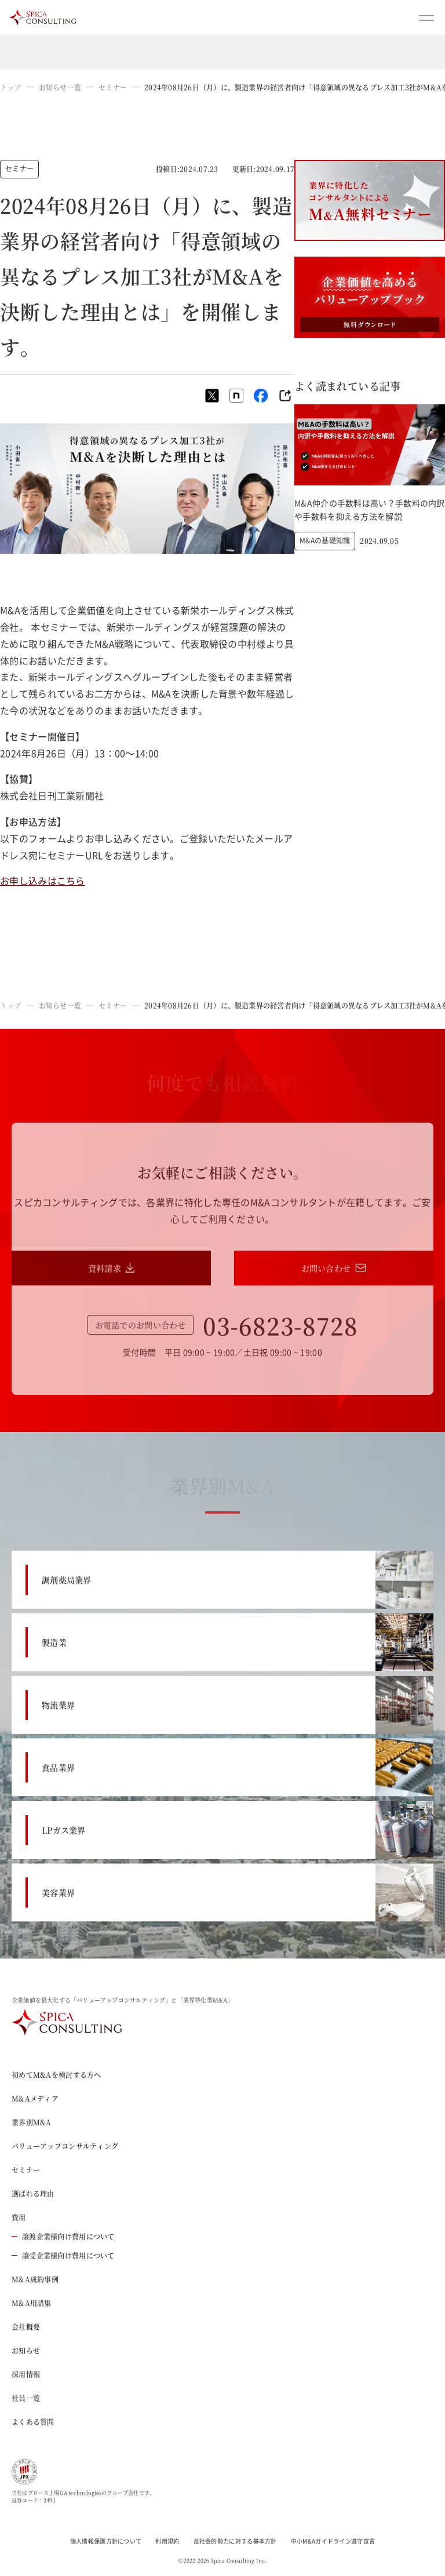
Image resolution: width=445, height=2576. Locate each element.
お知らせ (26, 2350)
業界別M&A (32, 2122)
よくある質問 (33, 2422)
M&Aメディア (35, 2098)
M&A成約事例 (35, 2279)
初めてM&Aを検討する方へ (56, 2075)
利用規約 (167, 2541)
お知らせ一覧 (60, 87)
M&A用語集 (32, 2303)
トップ (10, 87)
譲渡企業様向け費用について (63, 2236)
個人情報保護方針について (106, 2541)
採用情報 (26, 2374)
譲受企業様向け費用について (63, 2255)
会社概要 (26, 2327)
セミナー (113, 87)
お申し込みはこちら (42, 880)
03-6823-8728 (280, 1325)
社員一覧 (26, 2398)
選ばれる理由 (33, 2193)
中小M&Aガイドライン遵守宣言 (333, 2541)
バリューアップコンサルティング (65, 2146)
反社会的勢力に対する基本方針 (235, 2541)
